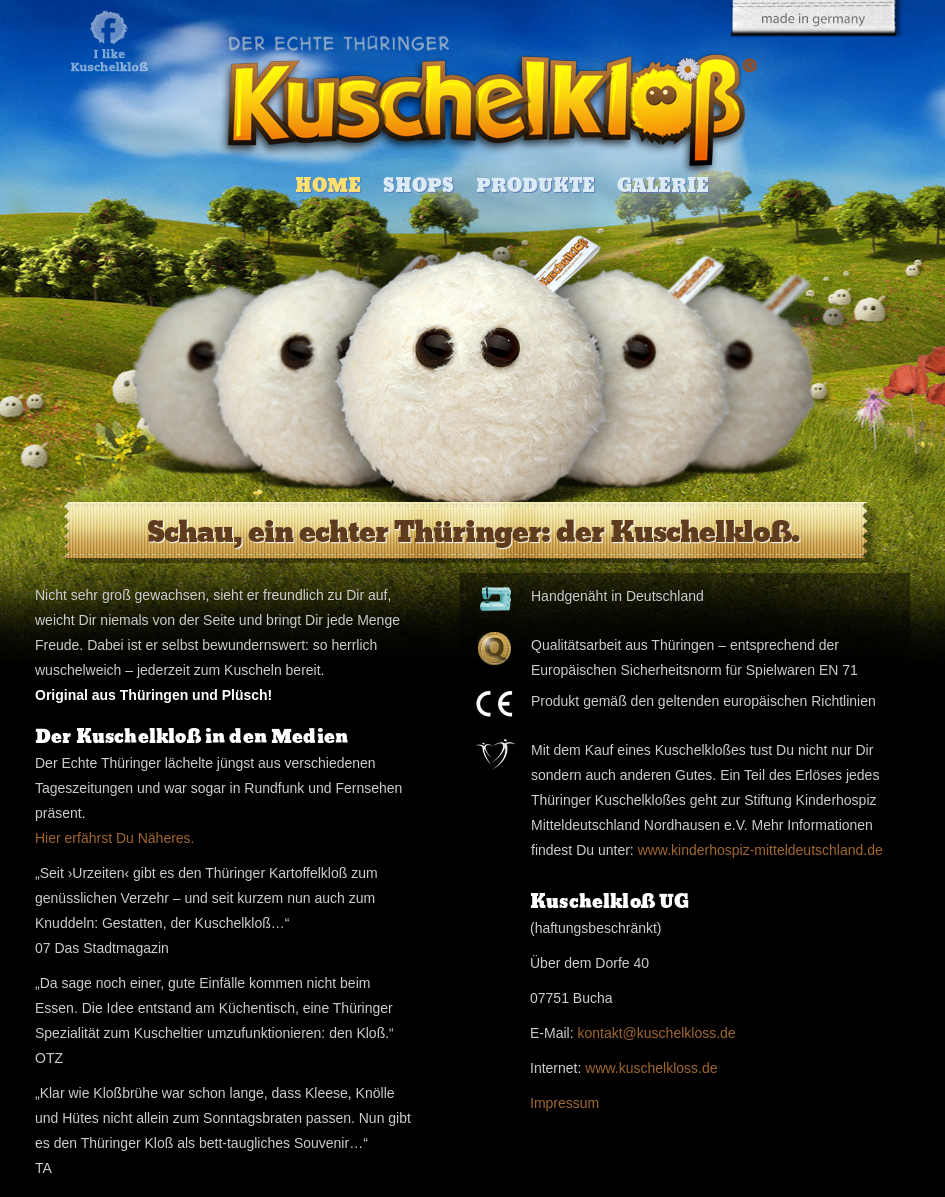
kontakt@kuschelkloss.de (656, 1033)
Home (328, 185)
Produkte (535, 185)
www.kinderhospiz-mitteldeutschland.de (760, 850)
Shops (418, 185)
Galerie (663, 185)
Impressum (564, 1103)
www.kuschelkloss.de (651, 1068)
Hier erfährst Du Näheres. (115, 838)
